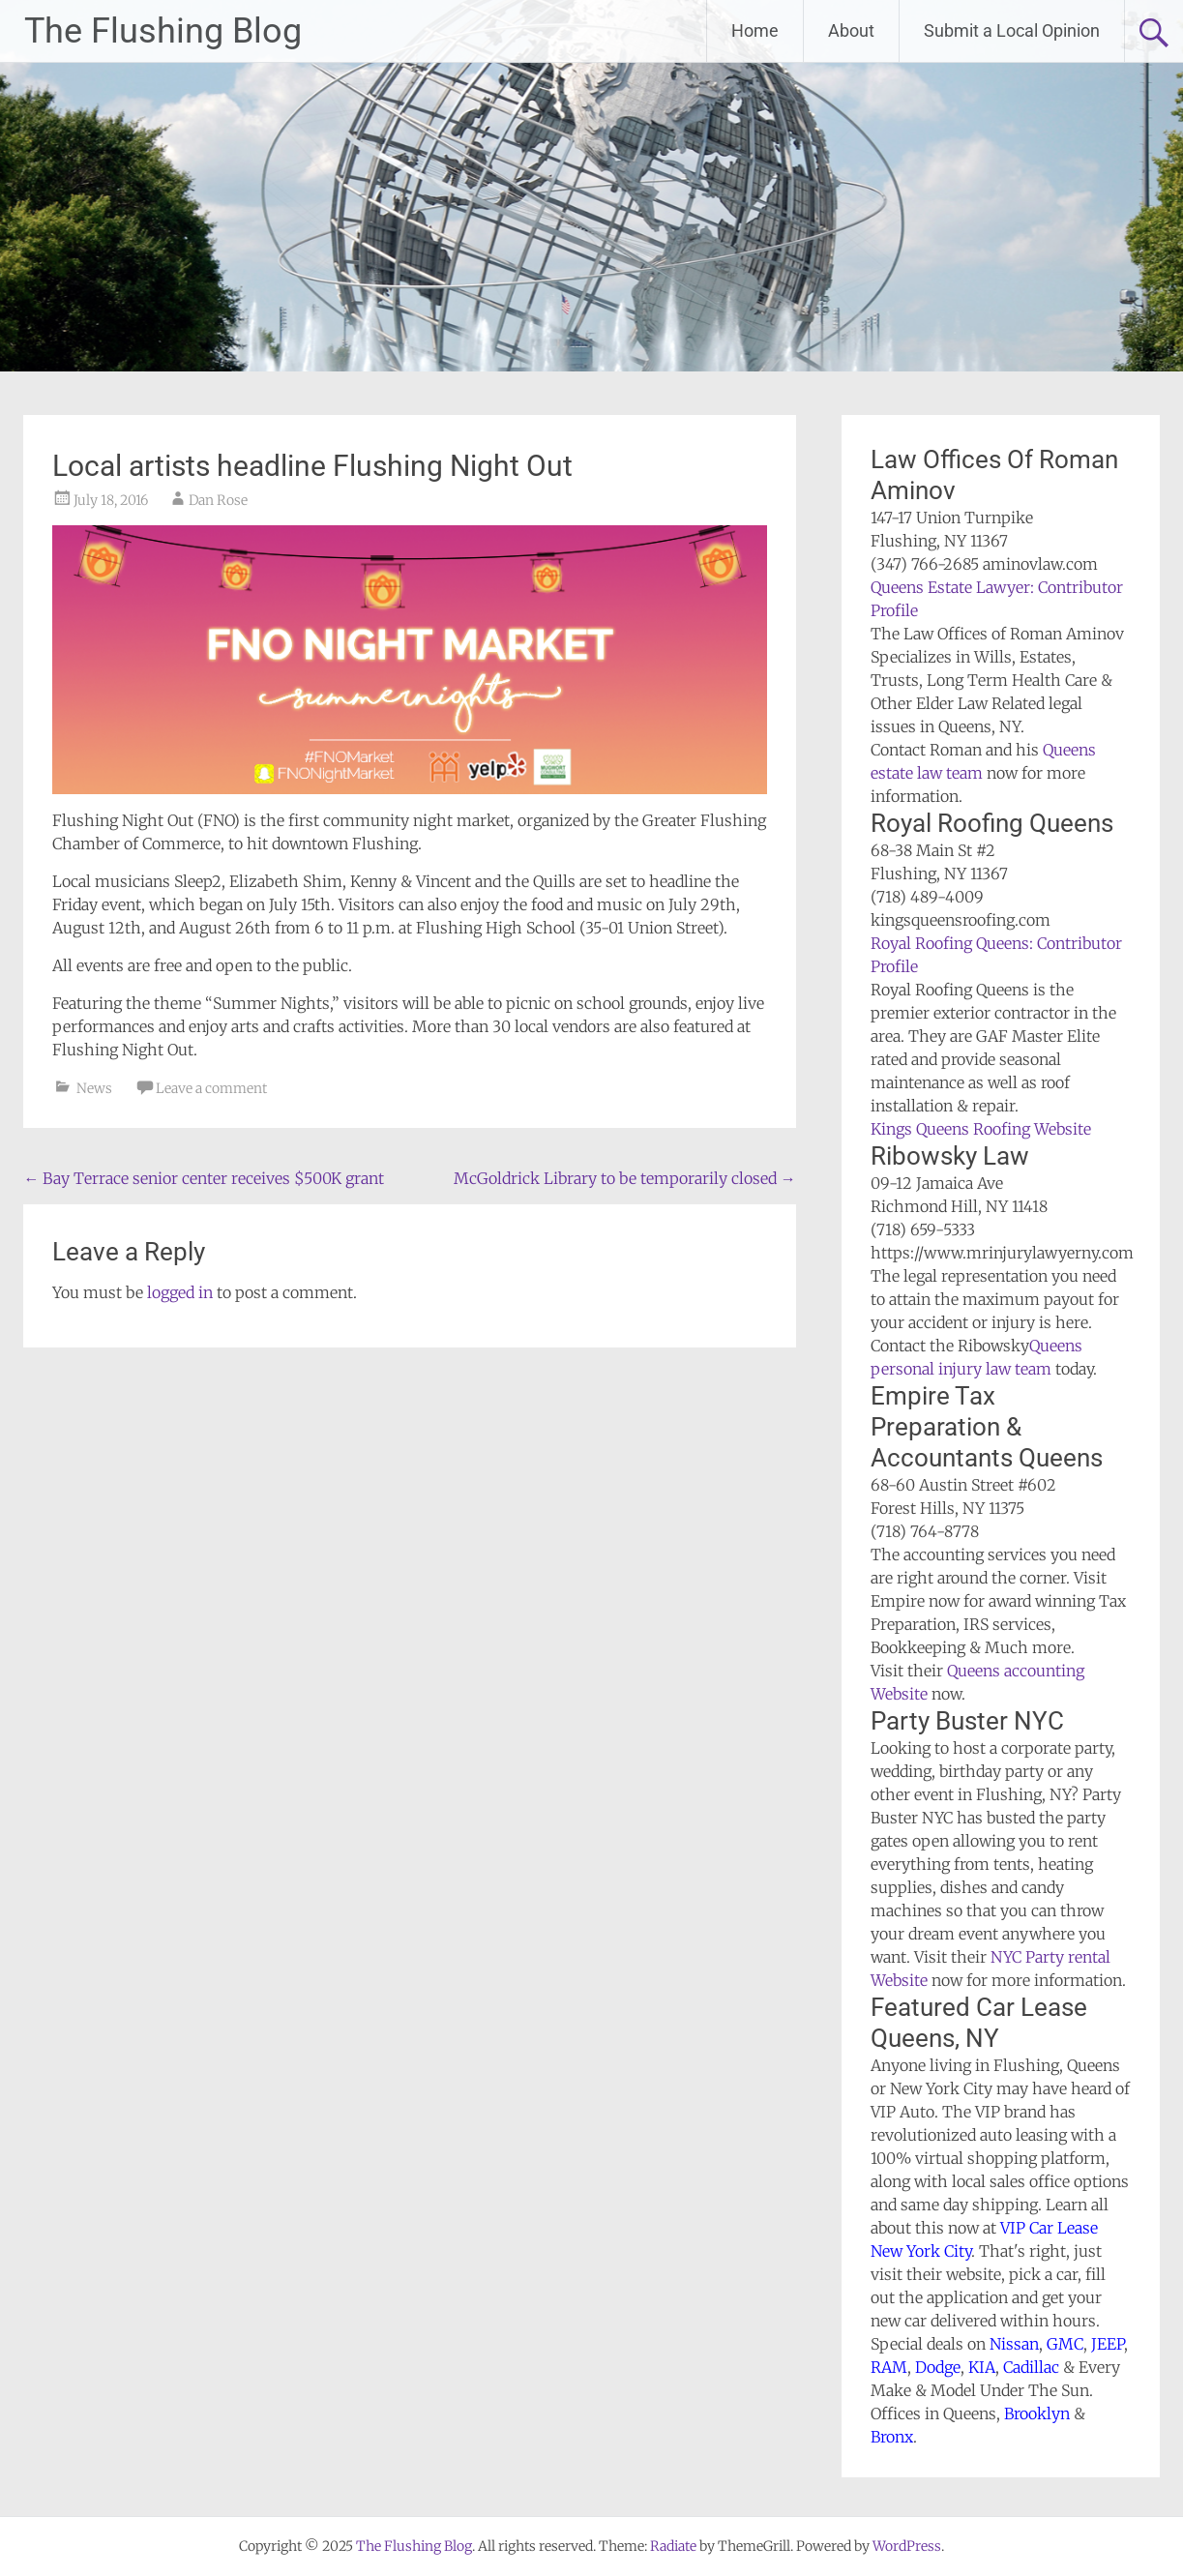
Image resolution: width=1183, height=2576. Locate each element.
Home (755, 30)
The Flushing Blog (163, 31)
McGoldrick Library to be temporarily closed (625, 1178)
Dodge (938, 2367)
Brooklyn (1037, 2413)
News (94, 1088)
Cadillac (1031, 2367)
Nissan (1014, 2344)
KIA (981, 2367)
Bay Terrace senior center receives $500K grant (203, 1178)
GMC (1065, 2344)
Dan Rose (218, 500)
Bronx (892, 2436)
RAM (889, 2367)
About (851, 30)
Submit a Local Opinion (1012, 30)
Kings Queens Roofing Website (981, 1129)
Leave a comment (211, 1088)
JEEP (1107, 2344)
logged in (180, 1292)
